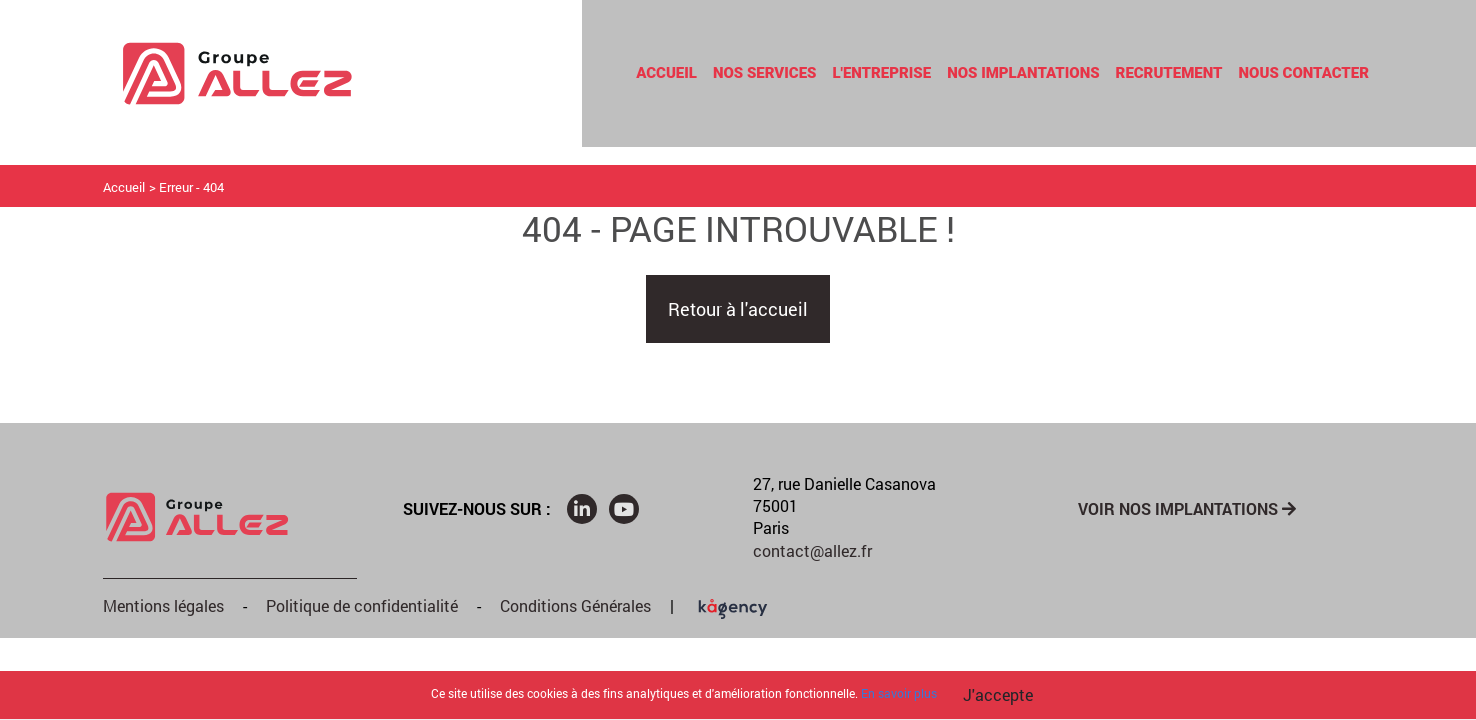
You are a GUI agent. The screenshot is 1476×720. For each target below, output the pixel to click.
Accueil (666, 73)
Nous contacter (1304, 73)
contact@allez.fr (812, 550)
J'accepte (998, 694)
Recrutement (1169, 73)
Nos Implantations (1023, 73)
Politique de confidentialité (362, 605)
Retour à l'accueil (738, 309)
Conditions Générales (575, 605)
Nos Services (765, 73)
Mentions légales (163, 605)
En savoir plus (899, 693)
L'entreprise (881, 73)
